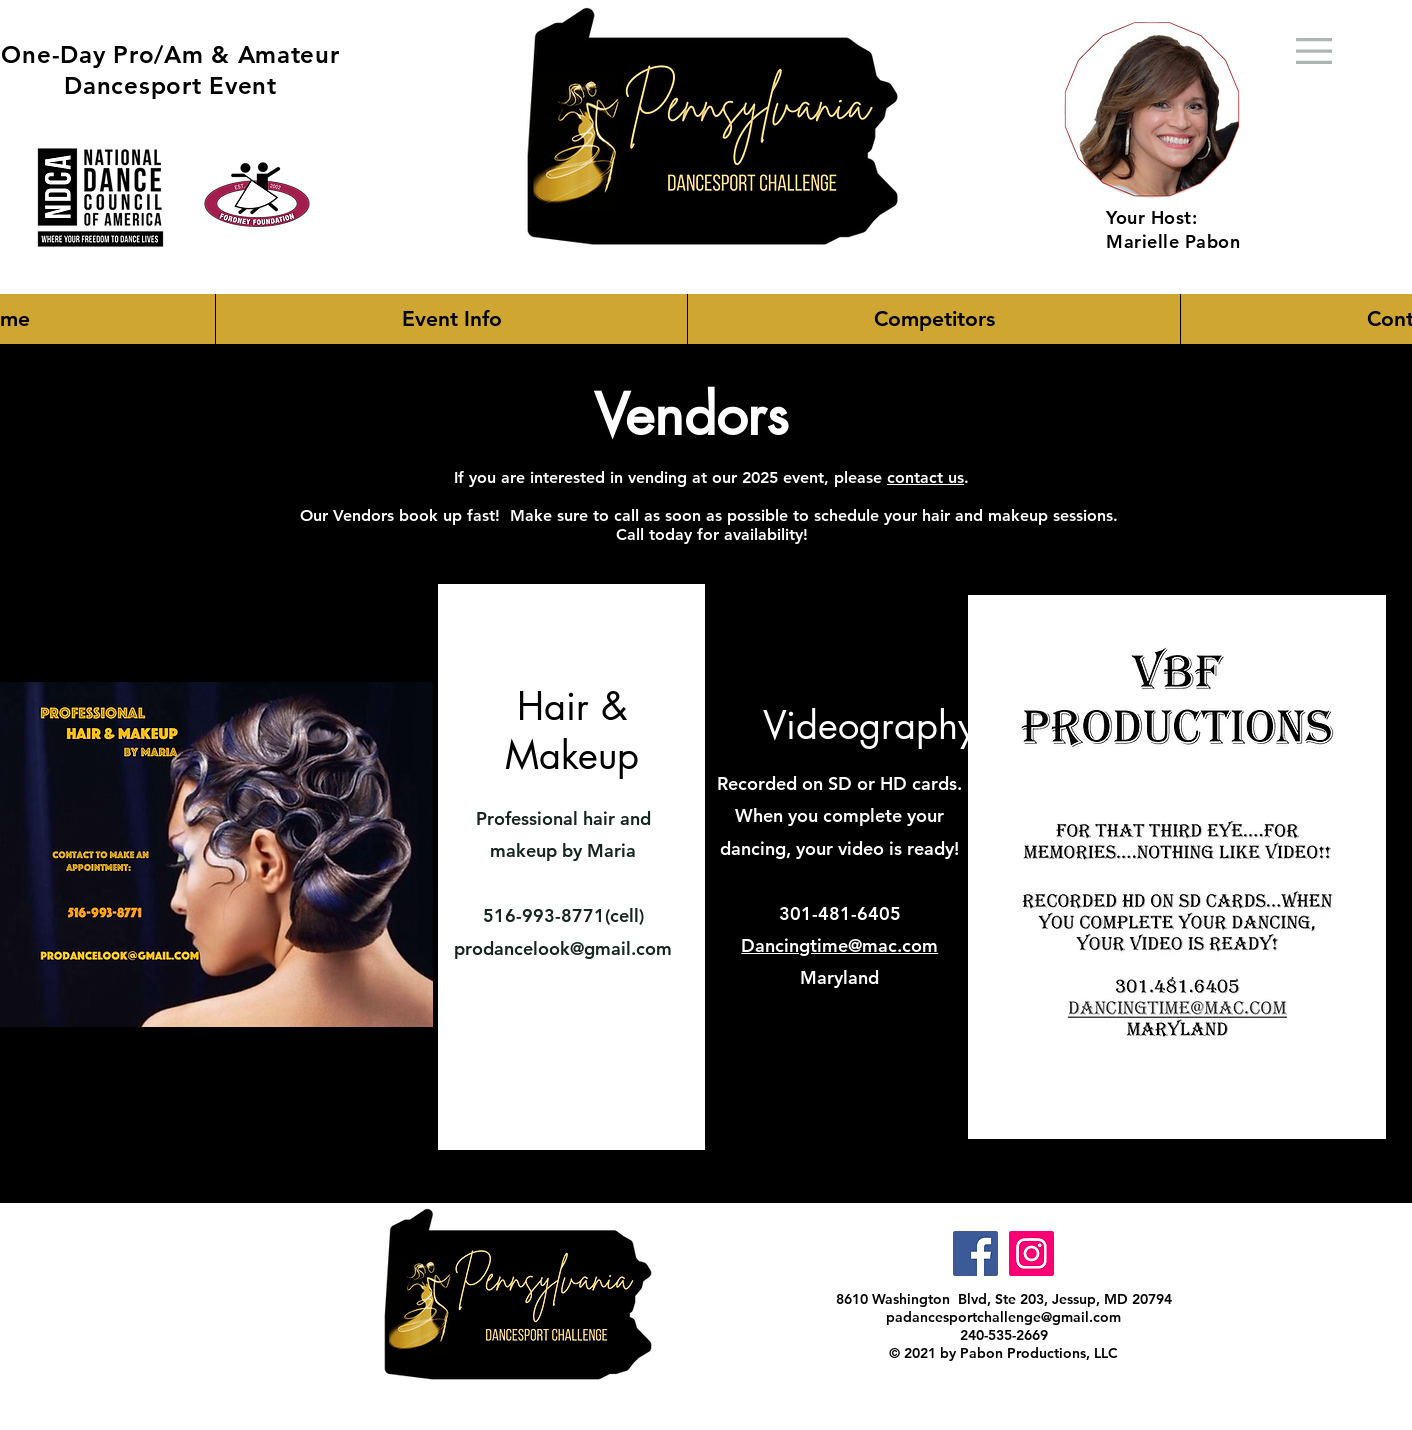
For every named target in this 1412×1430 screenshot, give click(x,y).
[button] (451, 319)
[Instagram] (1031, 1253)
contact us (925, 477)
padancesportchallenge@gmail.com (1003, 1317)
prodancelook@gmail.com (563, 948)
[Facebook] (975, 1253)
